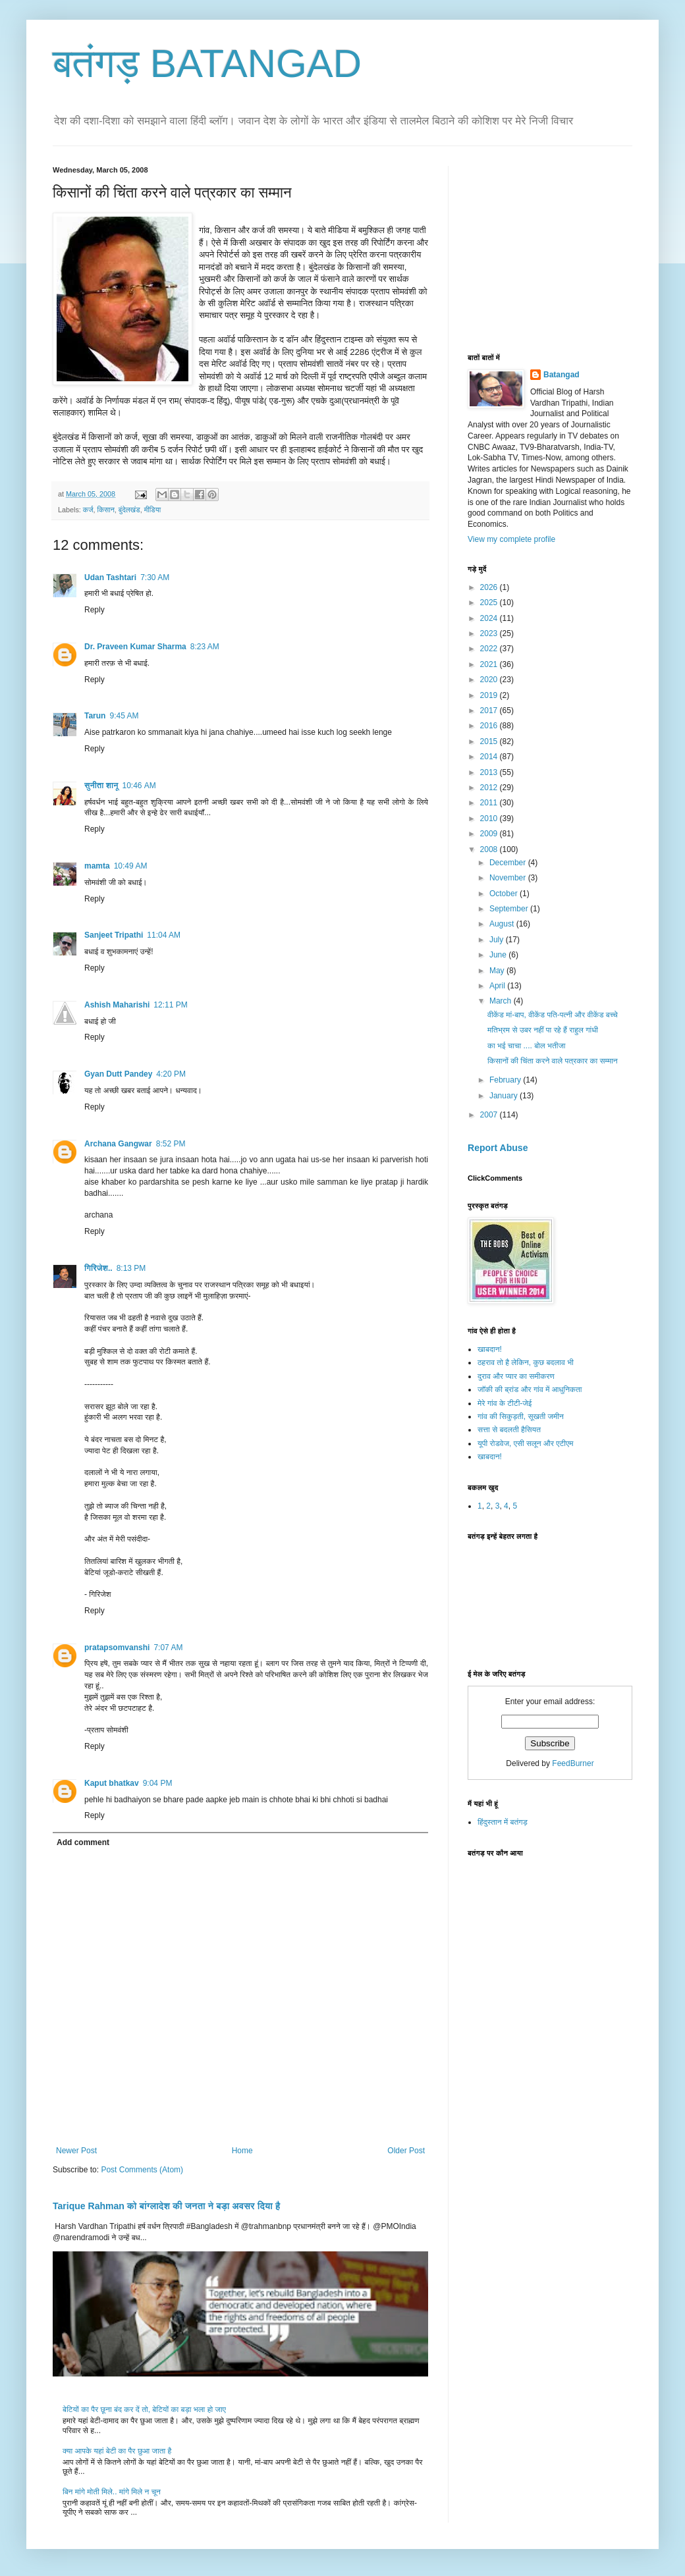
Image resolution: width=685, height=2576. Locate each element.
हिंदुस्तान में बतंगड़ (503, 1822)
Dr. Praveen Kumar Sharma (135, 646)
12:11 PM (170, 1004)
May (498, 970)
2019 (490, 695)
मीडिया (152, 510)
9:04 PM (158, 1783)
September (509, 908)
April (498, 985)
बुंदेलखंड (129, 510)
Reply (94, 609)
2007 (490, 1114)
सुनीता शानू (101, 785)
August (502, 923)
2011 (490, 802)
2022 (490, 648)
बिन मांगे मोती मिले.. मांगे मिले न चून (112, 2491)
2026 (490, 587)
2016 (490, 725)
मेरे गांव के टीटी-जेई (505, 1403)
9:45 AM (123, 715)
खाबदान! (490, 1349)
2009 (490, 833)
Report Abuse (498, 1147)
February (506, 1080)
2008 (490, 849)
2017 (490, 710)
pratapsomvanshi (117, 1647)
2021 (490, 664)
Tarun (94, 715)
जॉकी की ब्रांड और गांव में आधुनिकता (530, 1389)
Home (242, 2150)
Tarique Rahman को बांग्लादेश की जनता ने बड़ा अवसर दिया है (166, 2206)
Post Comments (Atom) (142, 2169)
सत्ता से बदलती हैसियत (509, 1429)
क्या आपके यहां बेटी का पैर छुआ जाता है (117, 2450)
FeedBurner (572, 1763)
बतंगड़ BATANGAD (207, 63)
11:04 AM (163, 935)
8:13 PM (131, 1268)
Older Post (406, 2150)
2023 (490, 633)
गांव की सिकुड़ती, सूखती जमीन (521, 1416)
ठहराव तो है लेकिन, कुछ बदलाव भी (526, 1362)
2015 (490, 741)
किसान (106, 510)
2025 (490, 602)
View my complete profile (511, 539)
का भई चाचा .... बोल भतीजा (526, 1045)
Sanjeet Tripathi (113, 935)
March (501, 1001)
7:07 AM (167, 1647)
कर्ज (88, 510)
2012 (490, 787)
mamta (97, 866)
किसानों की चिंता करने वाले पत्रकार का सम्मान (552, 1060)
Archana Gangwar (118, 1143)
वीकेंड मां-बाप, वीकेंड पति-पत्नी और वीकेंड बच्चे (552, 1014)
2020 (490, 679)
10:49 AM (131, 866)
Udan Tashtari (110, 577)
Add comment (83, 1842)
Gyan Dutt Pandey (118, 1074)
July (497, 939)
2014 (490, 756)
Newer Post (76, 2150)
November (508, 877)
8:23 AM (204, 646)
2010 (490, 818)
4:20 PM (171, 1074)
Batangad (561, 374)
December (508, 862)
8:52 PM (171, 1143)
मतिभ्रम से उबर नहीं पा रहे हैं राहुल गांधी (542, 1029)
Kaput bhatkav (111, 1783)
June (498, 954)
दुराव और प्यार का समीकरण (516, 1376)
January (504, 1095)
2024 (490, 618)
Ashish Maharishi (117, 1004)
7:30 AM (154, 577)
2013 (490, 772)
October (504, 893)
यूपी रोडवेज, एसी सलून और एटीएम (525, 1443)
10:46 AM (138, 785)
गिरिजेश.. (98, 1268)
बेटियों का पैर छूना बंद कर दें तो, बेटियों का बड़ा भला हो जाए (144, 2409)
